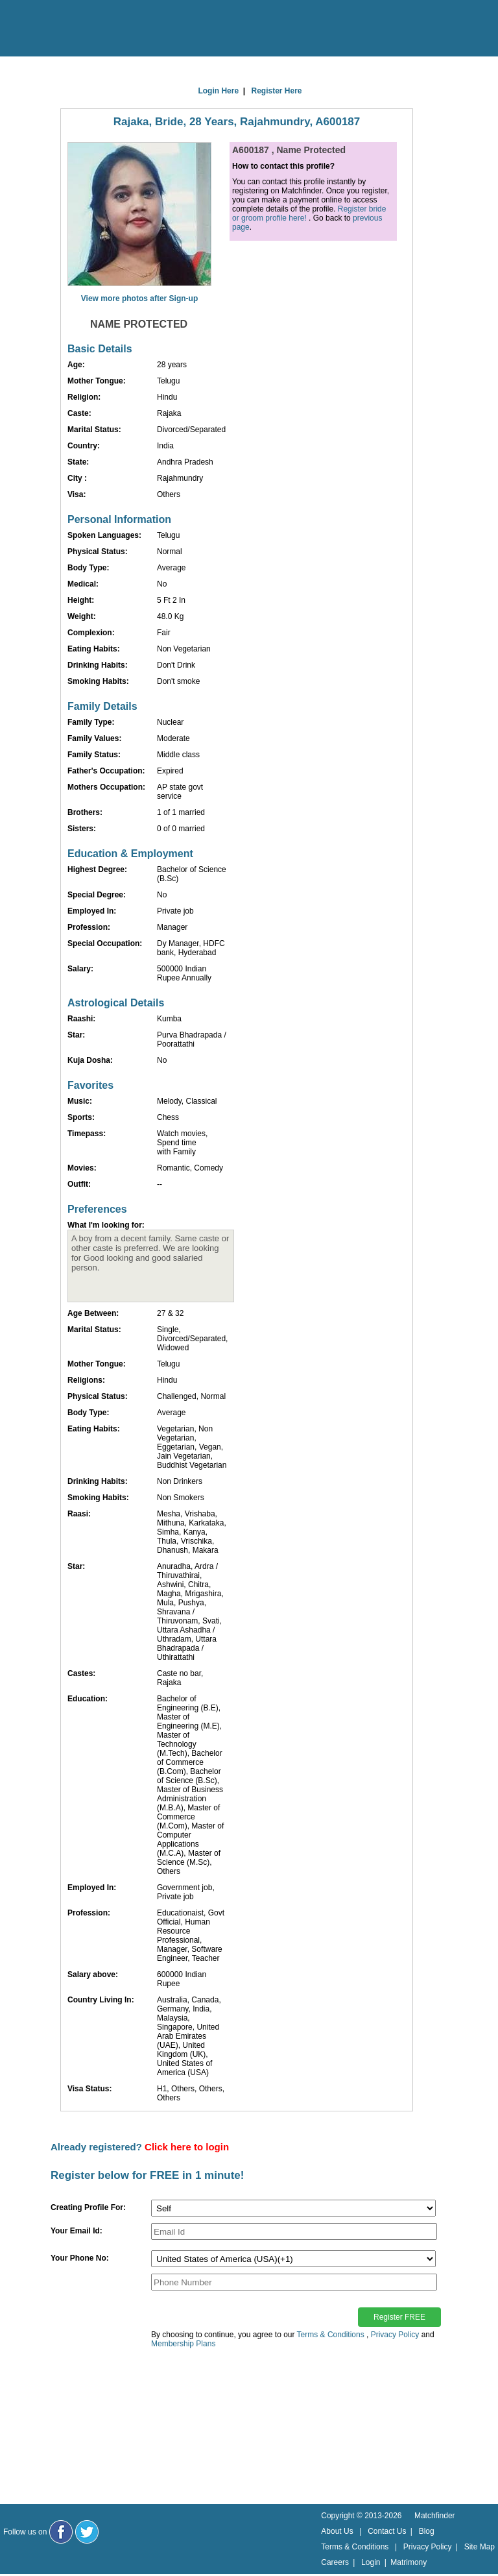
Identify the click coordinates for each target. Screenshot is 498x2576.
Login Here (218, 90)
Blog (426, 2531)
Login (370, 2562)
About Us (337, 2531)
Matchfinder (434, 2515)
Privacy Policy (395, 2334)
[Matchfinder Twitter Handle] (87, 2532)
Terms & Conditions (330, 2334)
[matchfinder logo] (65, 29)
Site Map (479, 2546)
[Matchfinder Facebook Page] (61, 2532)
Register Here (277, 90)
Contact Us (387, 2531)
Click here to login (187, 2146)
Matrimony (408, 2562)
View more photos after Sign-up (139, 298)
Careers (335, 2562)
